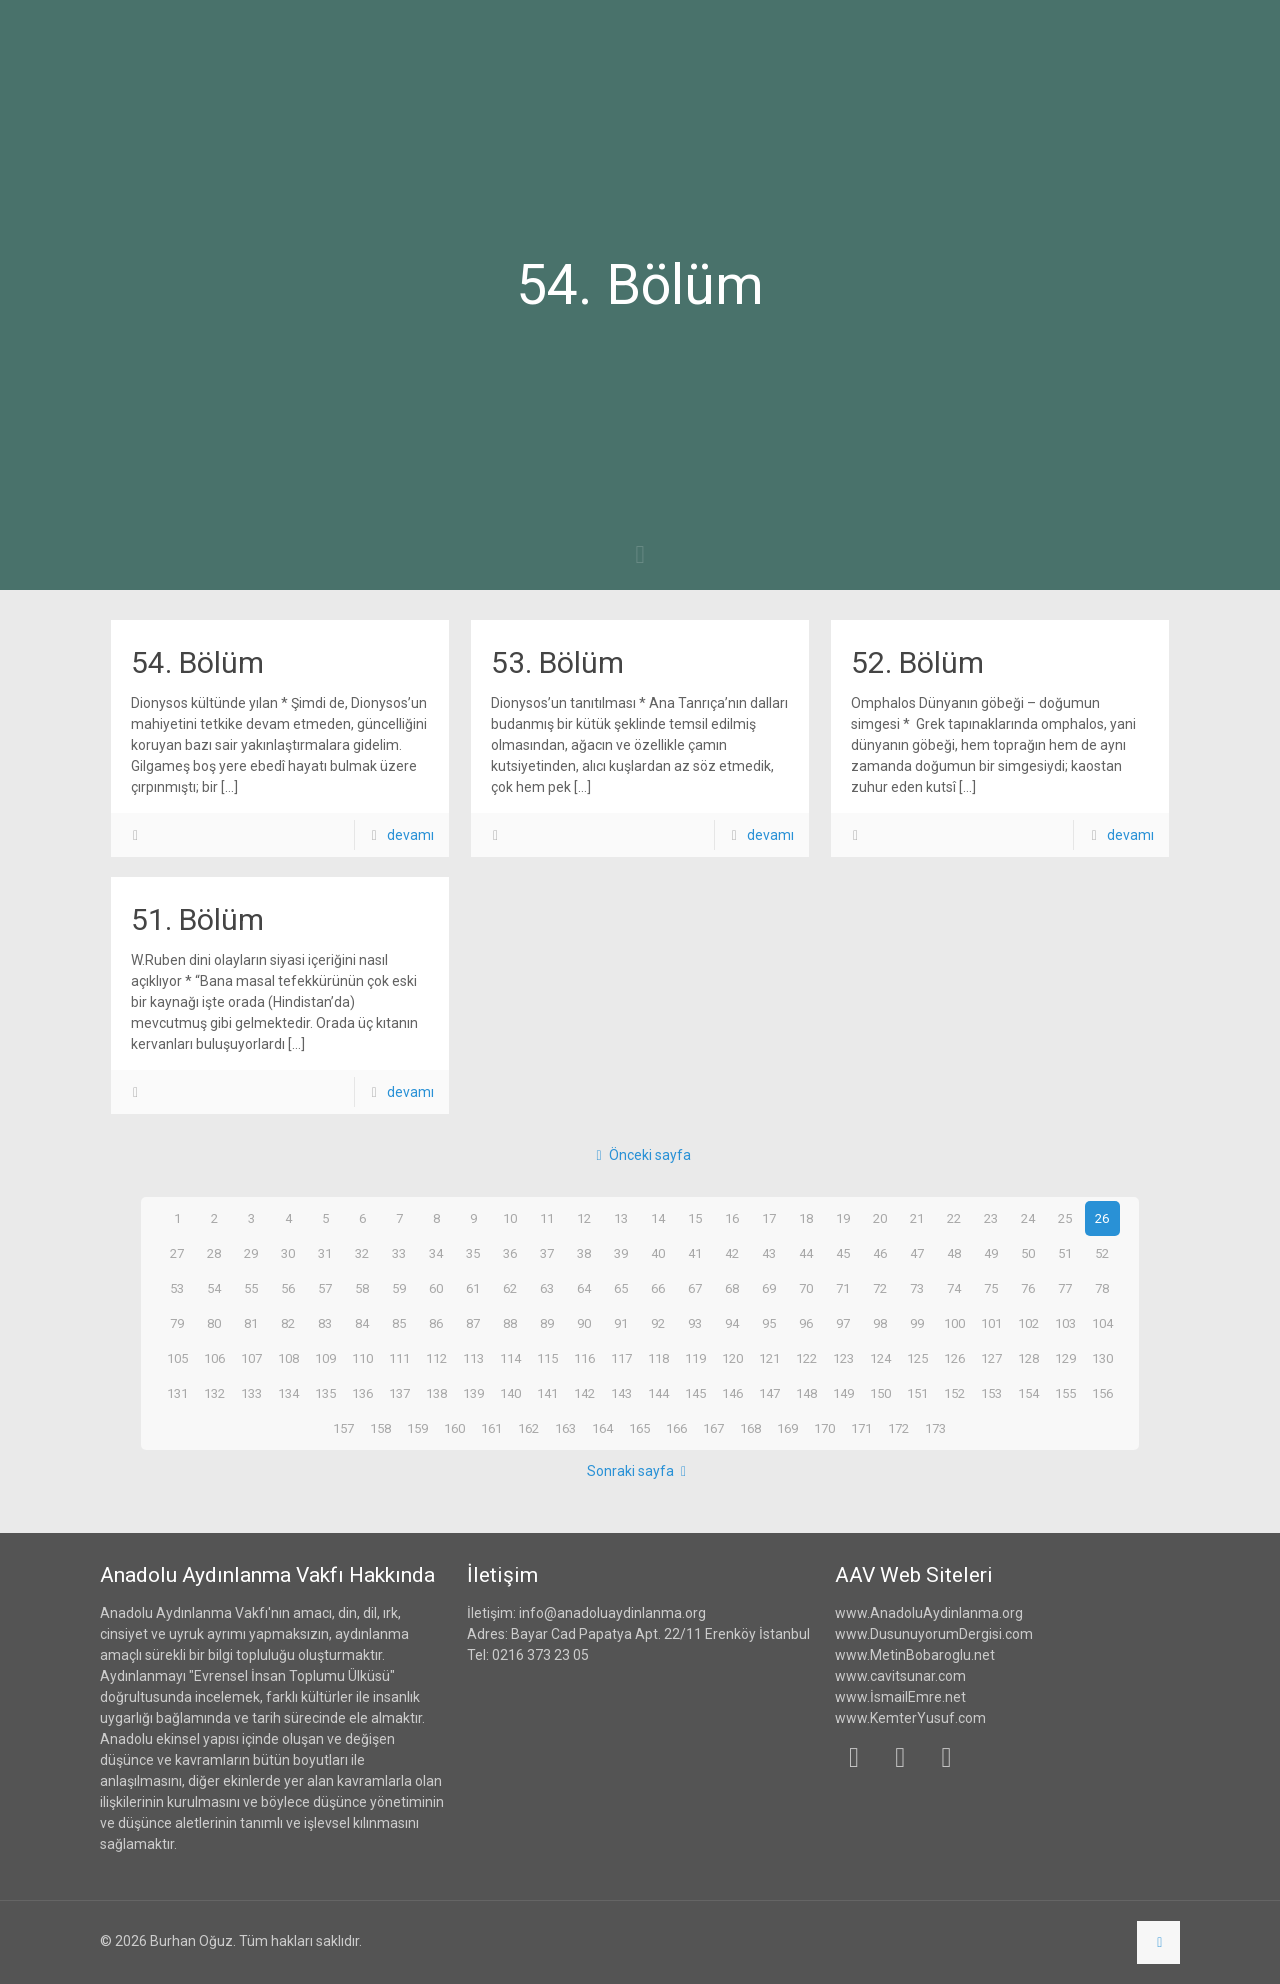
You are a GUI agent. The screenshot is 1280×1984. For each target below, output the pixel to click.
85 (399, 1323)
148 (806, 1393)
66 (658, 1288)
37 (547, 1253)
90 (584, 1323)
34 (436, 1253)
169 (788, 1428)
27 (177, 1253)
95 (769, 1323)
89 (547, 1323)
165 (640, 1428)
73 (917, 1288)
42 (732, 1253)
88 (510, 1323)
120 (732, 1358)
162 (529, 1428)
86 (436, 1323)
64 (584, 1288)
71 (843, 1288)
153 (991, 1393)
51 (1065, 1253)
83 (325, 1323)
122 (806, 1358)
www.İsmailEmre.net (900, 1697)
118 (658, 1358)
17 (769, 1218)
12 (584, 1218)
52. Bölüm (917, 662)
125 (917, 1358)
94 (732, 1323)
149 (843, 1393)
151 (917, 1393)
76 (1028, 1288)
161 (492, 1428)
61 (473, 1288)
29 (251, 1253)
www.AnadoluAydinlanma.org (929, 1613)
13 (621, 1218)
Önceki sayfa (640, 1155)
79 (177, 1323)
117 (621, 1358)
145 (695, 1393)
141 (547, 1393)
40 (658, 1253)
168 (751, 1428)
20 (880, 1218)
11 (547, 1218)
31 (325, 1253)
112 (436, 1358)
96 (806, 1323)
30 (288, 1253)
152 (954, 1393)
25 (1065, 1218)
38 (584, 1253)
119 (695, 1358)
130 (1102, 1358)
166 (677, 1428)
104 (1102, 1323)
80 (214, 1323)
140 (510, 1393)
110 (362, 1358)
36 (510, 1253)
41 (695, 1253)
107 (251, 1358)
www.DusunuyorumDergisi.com (934, 1634)
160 (455, 1428)
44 (806, 1253)
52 (1102, 1253)
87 (473, 1323)
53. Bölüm (557, 662)
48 (954, 1253)
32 (362, 1253)
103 (1065, 1323)
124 (880, 1358)
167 (714, 1428)
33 (399, 1253)
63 (547, 1288)
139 (473, 1393)
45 (843, 1253)
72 (880, 1288)
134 (288, 1393)
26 (1102, 1218)
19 (843, 1218)
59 (399, 1288)
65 (621, 1288)
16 (732, 1218)
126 (954, 1358)
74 (954, 1288)
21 (917, 1218)
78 (1102, 1288)
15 (695, 1218)
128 (1028, 1358)
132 (214, 1393)
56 (288, 1288)
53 (177, 1288)
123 (843, 1358)
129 (1065, 1358)
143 (621, 1393)
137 (399, 1393)
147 (769, 1393)
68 (732, 1288)
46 (880, 1253)
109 (325, 1358)
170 (825, 1428)
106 (214, 1358)
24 (1028, 1218)
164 (603, 1428)
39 (621, 1253)
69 (769, 1288)
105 (177, 1358)
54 (214, 1288)
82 (288, 1323)
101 (991, 1323)
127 (991, 1358)
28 (214, 1253)
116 (584, 1358)
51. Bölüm (197, 919)
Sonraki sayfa (640, 1471)
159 (418, 1428)
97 (843, 1323)
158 (381, 1428)
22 (954, 1218)
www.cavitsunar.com (900, 1676)
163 (566, 1428)
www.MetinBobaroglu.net (915, 1655)
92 (658, 1323)
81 (251, 1323)
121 (769, 1358)
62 (510, 1288)
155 (1065, 1393)
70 (806, 1288)
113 (473, 1358)
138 (436, 1393)
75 (991, 1288)
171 (862, 1428)
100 (954, 1323)
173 (936, 1428)
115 (547, 1358)
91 (621, 1323)
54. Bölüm (197, 662)
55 (251, 1288)
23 (991, 1218)
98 (880, 1323)
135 (325, 1393)
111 (399, 1358)
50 (1028, 1253)
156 (1102, 1393)
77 (1065, 1288)
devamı (410, 835)
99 (917, 1323)
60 (436, 1288)
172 (899, 1428)
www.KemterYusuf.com (910, 1718)
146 (732, 1393)
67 (695, 1288)
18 (806, 1218)
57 (325, 1288)
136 (362, 1393)
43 (769, 1253)
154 (1028, 1393)
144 (658, 1393)
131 (177, 1393)
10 (510, 1218)
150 (880, 1393)
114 (510, 1358)
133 (251, 1393)
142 (584, 1393)
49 (991, 1253)
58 (362, 1288)
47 (917, 1253)
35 (473, 1253)
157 (344, 1428)
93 (695, 1323)
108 (288, 1358)
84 (362, 1323)
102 (1028, 1323)
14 (658, 1218)
